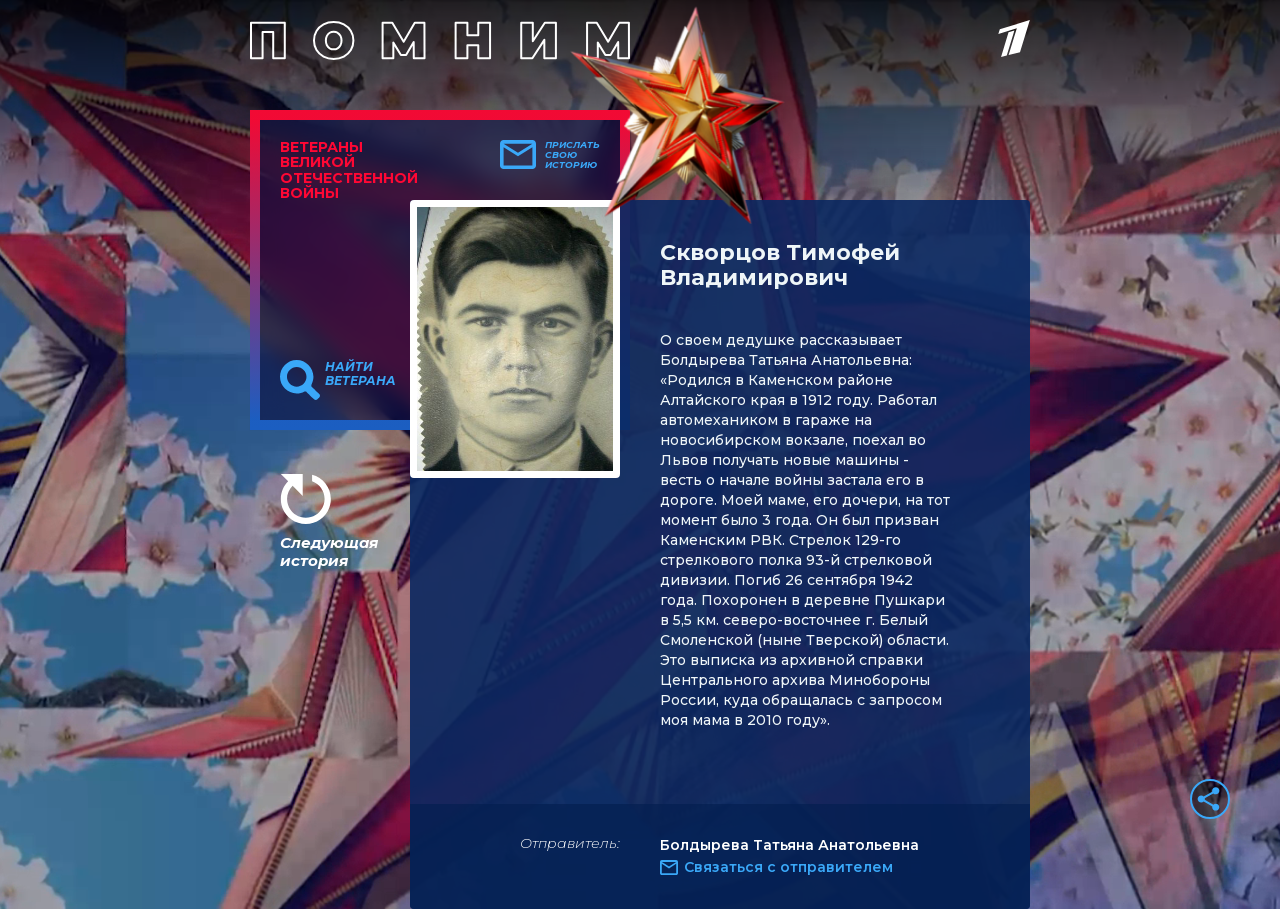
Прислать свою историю (572, 155)
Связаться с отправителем (788, 867)
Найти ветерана (360, 374)
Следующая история (329, 551)
